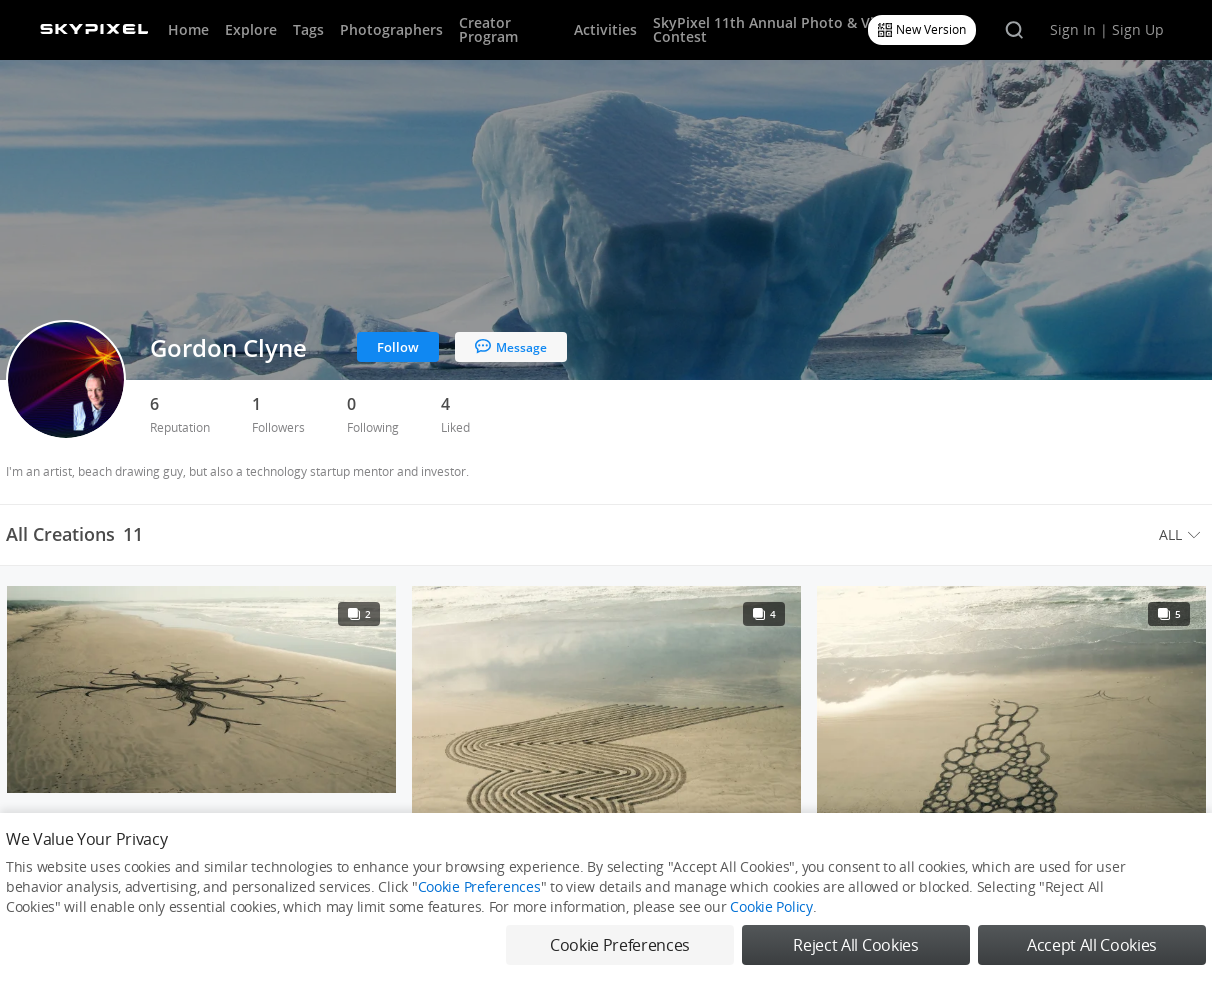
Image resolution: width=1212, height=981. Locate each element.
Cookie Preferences (479, 886)
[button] (1182, 535)
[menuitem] (1182, 535)
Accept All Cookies (1092, 945)
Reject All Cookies (855, 945)
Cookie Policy (771, 906)
